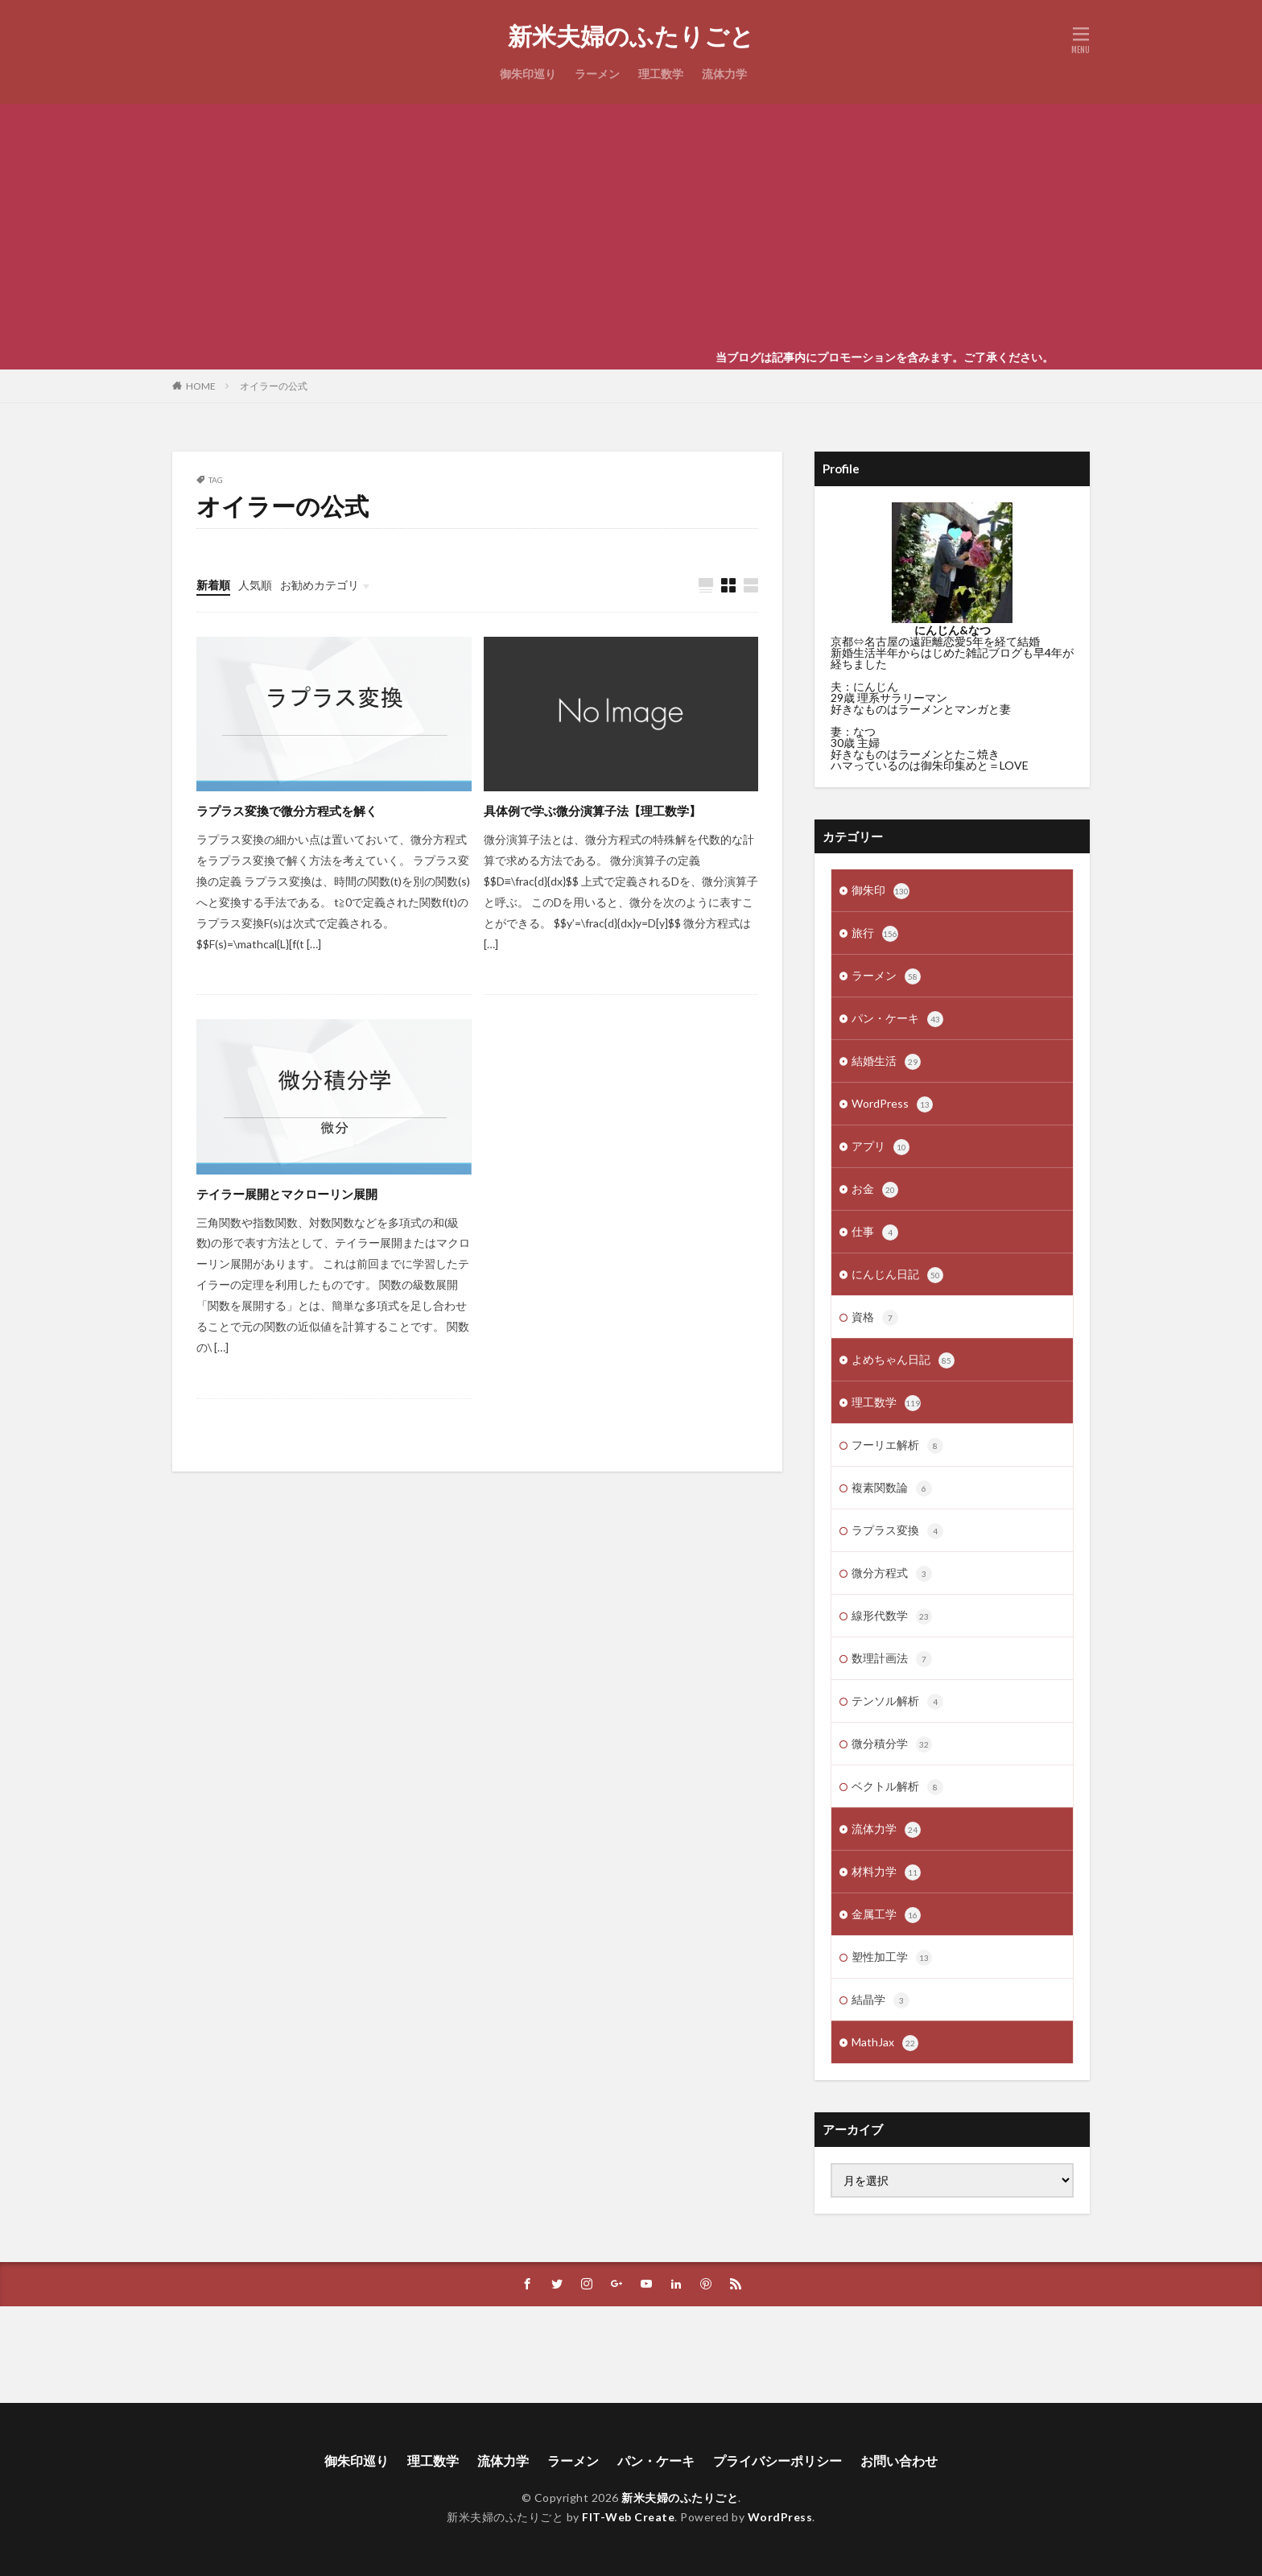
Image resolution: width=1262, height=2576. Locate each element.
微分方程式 (892, 1574)
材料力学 (886, 1872)
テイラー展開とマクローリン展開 (286, 1194)
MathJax (885, 2043)
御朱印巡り (528, 73)
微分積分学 (892, 1744)
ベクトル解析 (897, 1787)
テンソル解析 (897, 1702)
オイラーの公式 (273, 386)
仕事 (875, 1232)
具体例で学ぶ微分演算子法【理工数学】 (592, 810)
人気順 (255, 585)
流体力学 (724, 73)
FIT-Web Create (628, 2517)
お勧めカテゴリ (319, 585)
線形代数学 (892, 1616)
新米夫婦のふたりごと (631, 36)
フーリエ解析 (897, 1446)
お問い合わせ (899, 2460)
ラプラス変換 (897, 1531)
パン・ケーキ (897, 1019)
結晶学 (880, 2000)
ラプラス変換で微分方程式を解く (286, 810)
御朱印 (880, 891)
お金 (875, 1190)
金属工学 (886, 1915)
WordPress (892, 1104)
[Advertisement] (631, 224)
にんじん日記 (897, 1275)
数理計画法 (892, 1659)
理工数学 (660, 73)
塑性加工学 (892, 1958)
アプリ (880, 1147)
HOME (201, 386)
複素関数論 (892, 1488)
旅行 (875, 934)
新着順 (213, 585)
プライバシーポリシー (777, 2460)
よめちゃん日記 (903, 1360)
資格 (875, 1318)
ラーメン (597, 73)
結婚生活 (886, 1062)
